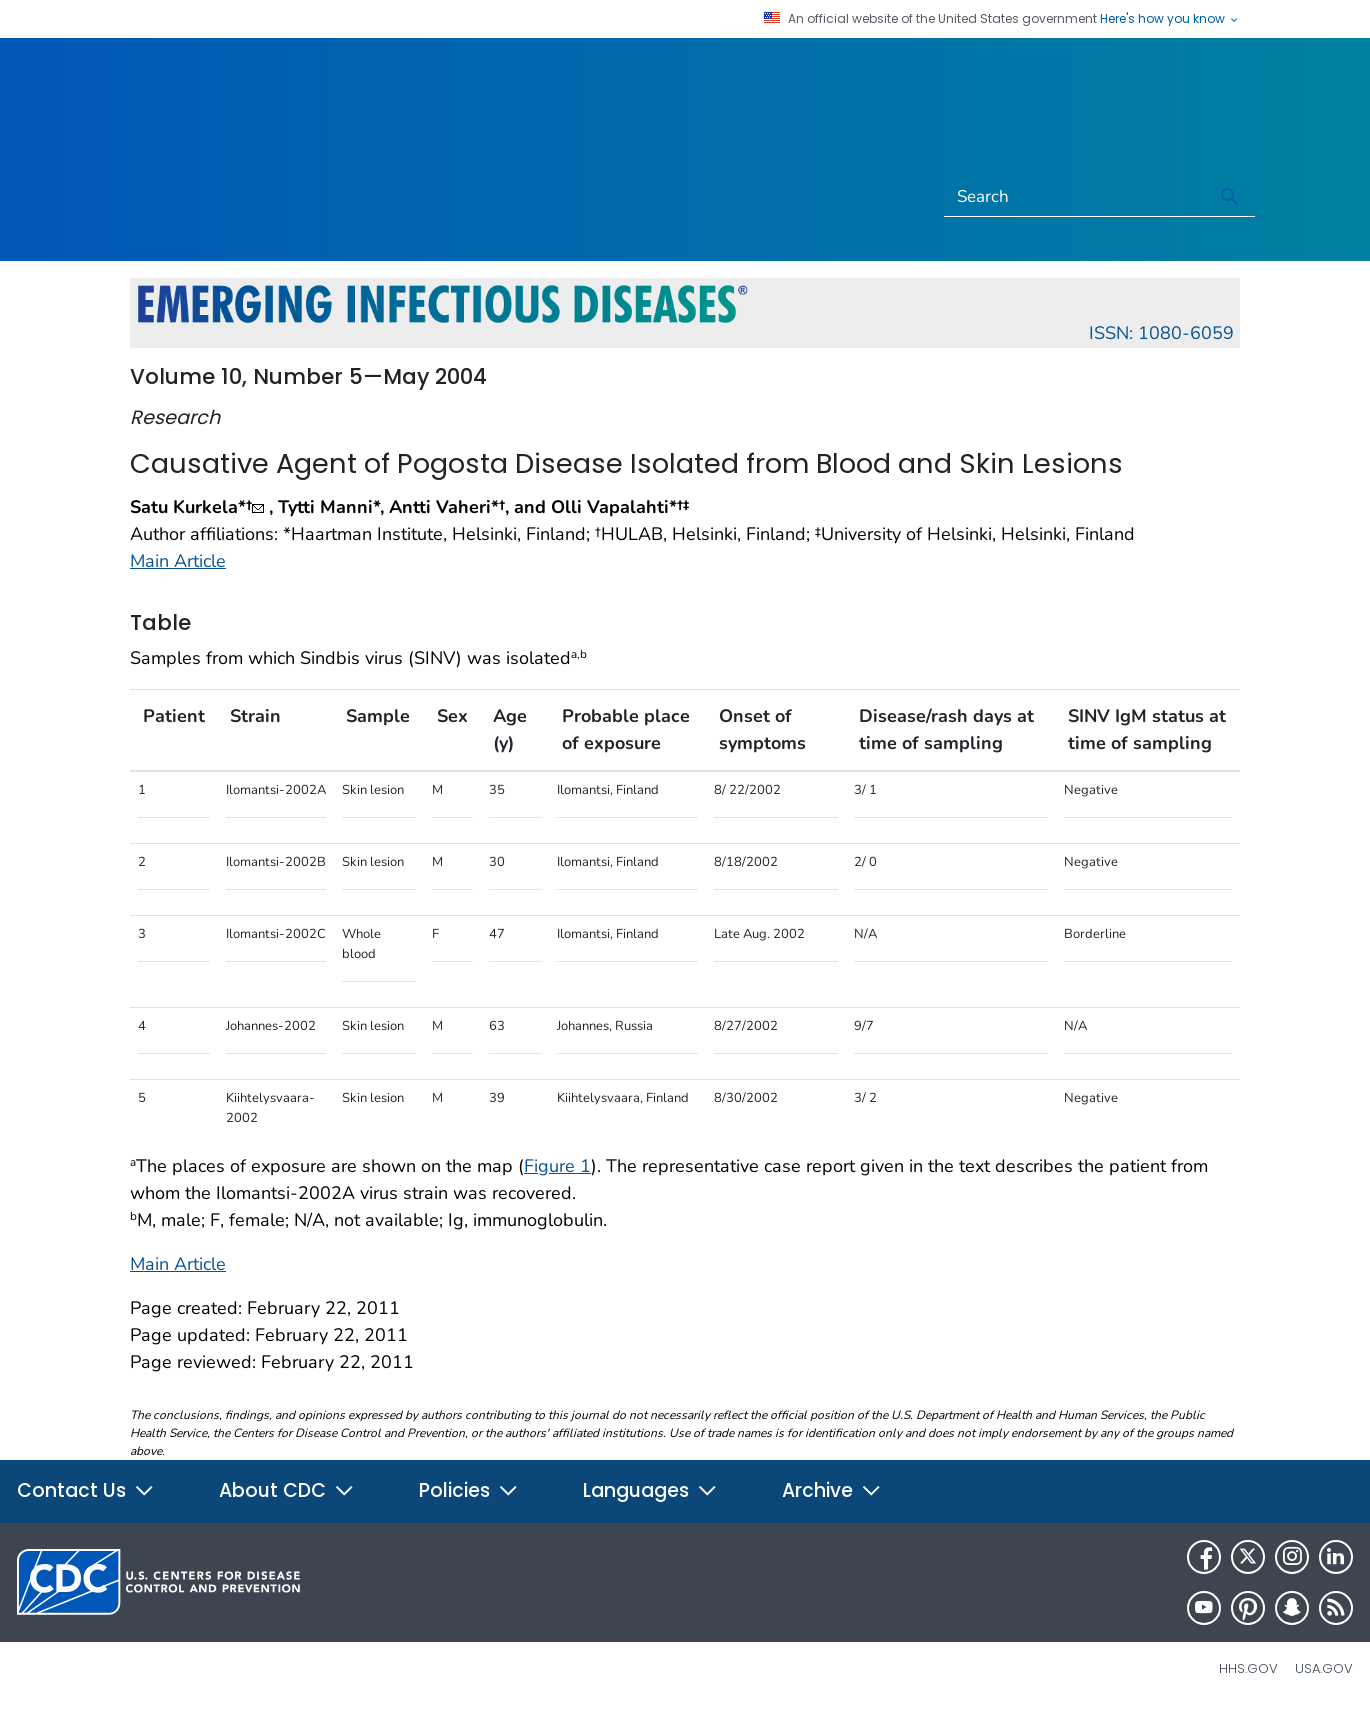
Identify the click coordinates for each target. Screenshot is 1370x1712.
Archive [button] (832, 1490)
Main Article (178, 561)
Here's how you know (1170, 19)
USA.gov (1324, 1668)
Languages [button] (650, 1490)
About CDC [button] (287, 1490)
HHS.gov (1248, 1668)
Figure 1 (557, 1166)
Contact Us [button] (86, 1490)
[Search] (1075, 197)
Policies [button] (469, 1490)
